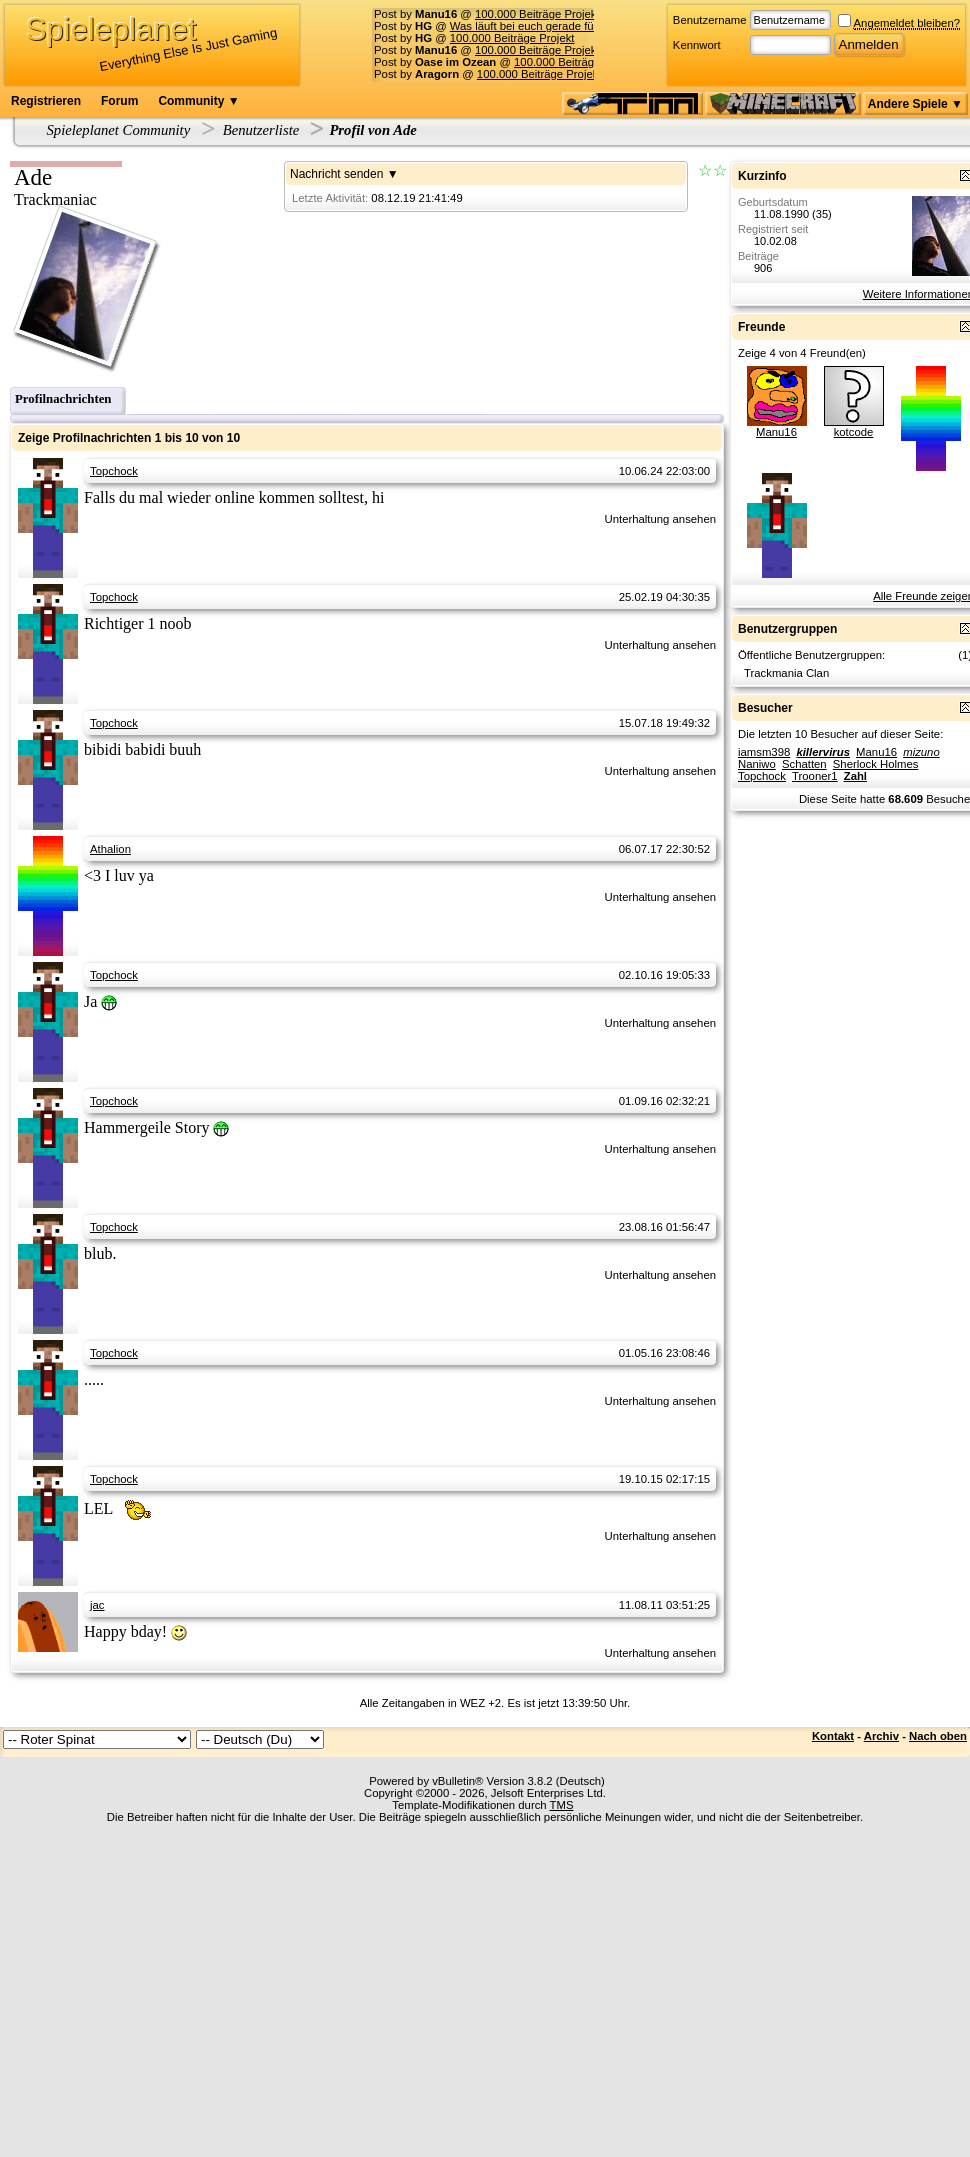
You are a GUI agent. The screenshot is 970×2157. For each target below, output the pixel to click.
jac (97, 1605)
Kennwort (697, 45)
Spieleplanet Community (119, 130)
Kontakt (833, 1736)
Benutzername (710, 20)
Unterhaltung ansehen (660, 519)
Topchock (114, 471)
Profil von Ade (372, 130)
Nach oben (938, 1736)
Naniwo (757, 764)
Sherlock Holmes (876, 764)
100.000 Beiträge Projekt (537, 14)
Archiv (881, 1736)
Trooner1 (815, 776)
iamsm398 (764, 752)
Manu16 (776, 432)
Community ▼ (198, 101)
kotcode (854, 432)
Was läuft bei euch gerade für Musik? (543, 26)
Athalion (110, 849)
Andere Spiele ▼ (915, 104)
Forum (119, 101)
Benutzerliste (261, 130)
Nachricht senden (336, 174)
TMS (562, 1805)
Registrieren (46, 101)
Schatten (804, 764)
